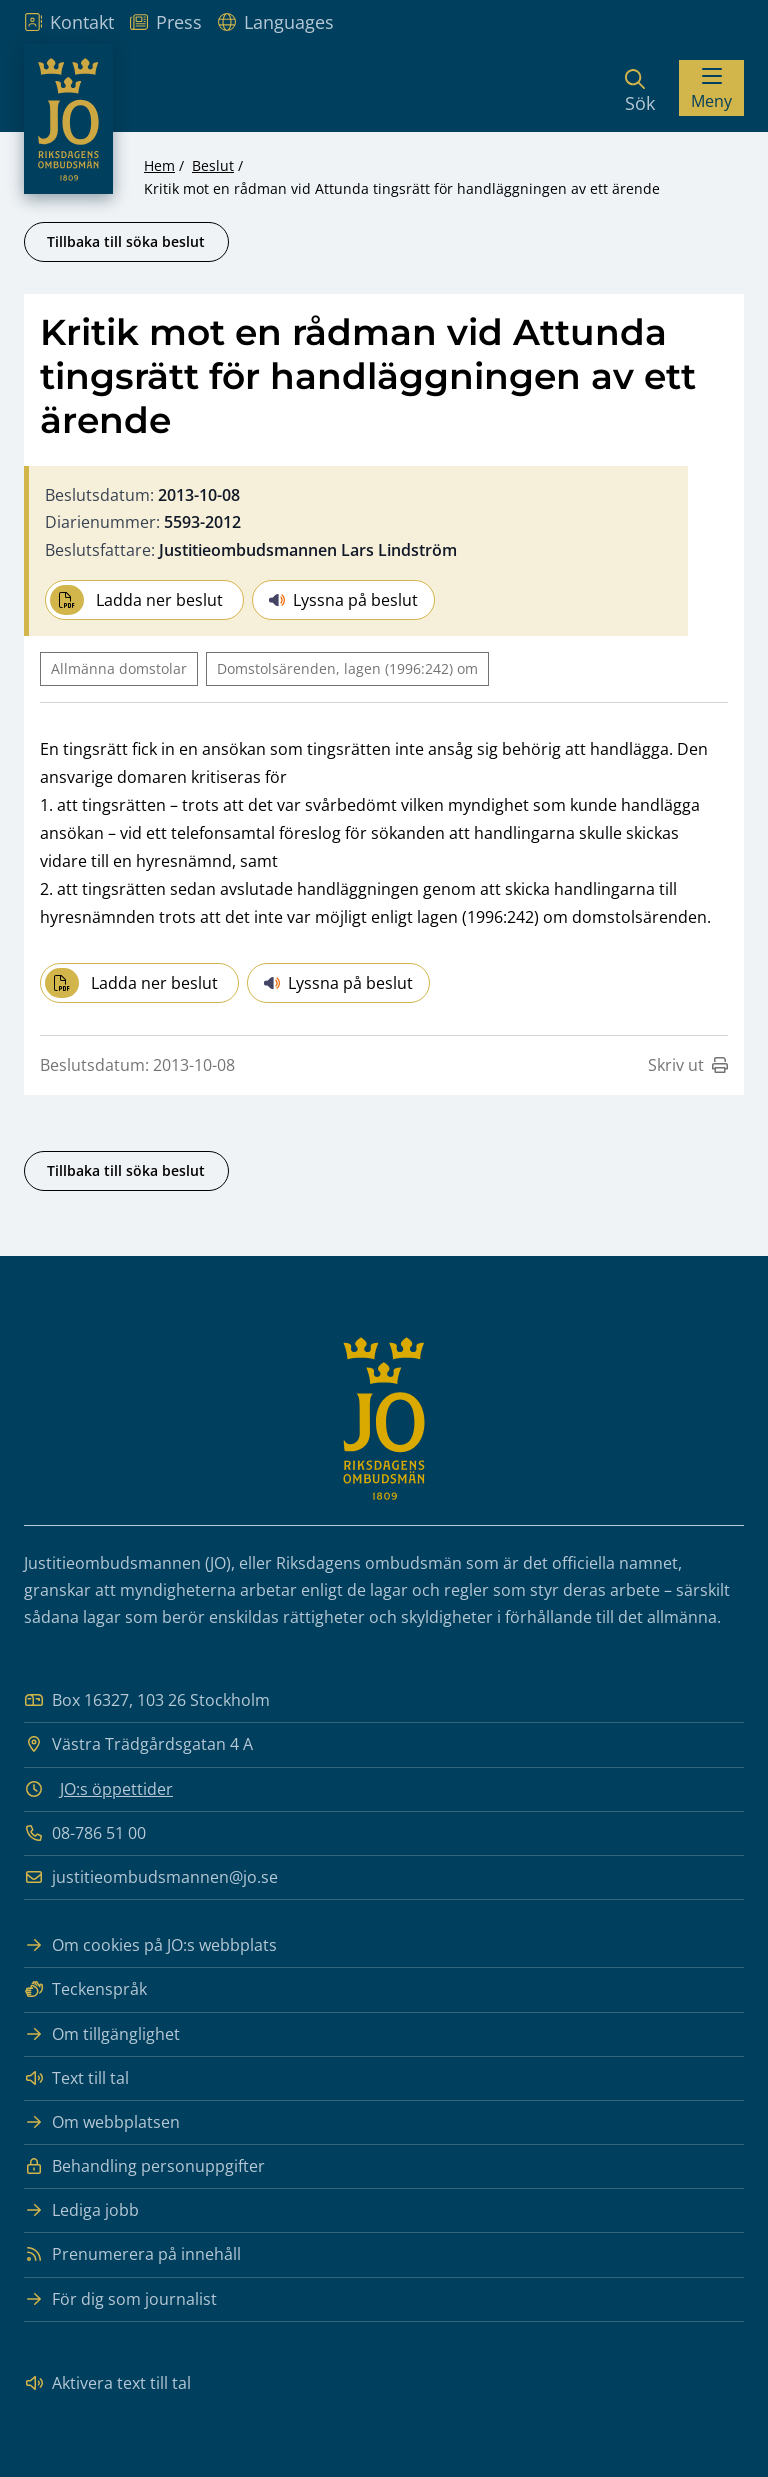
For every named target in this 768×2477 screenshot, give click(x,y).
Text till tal (76, 2078)
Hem (159, 165)
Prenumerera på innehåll (132, 2254)
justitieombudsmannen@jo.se (151, 1877)
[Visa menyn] (711, 88)
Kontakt (69, 22)
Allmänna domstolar (119, 668)
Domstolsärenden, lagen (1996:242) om (347, 668)
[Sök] (640, 88)
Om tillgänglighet (102, 2034)
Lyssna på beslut (343, 600)
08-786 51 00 (85, 1833)
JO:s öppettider (116, 1789)
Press (166, 22)
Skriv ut (688, 1065)
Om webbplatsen (102, 2122)
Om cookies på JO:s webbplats (150, 1945)
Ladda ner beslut (136, 600)
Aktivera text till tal (107, 2383)
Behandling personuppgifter (144, 2166)
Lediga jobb (81, 2210)
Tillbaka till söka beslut (126, 241)
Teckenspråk (85, 1989)
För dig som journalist (120, 2299)
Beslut (213, 165)
